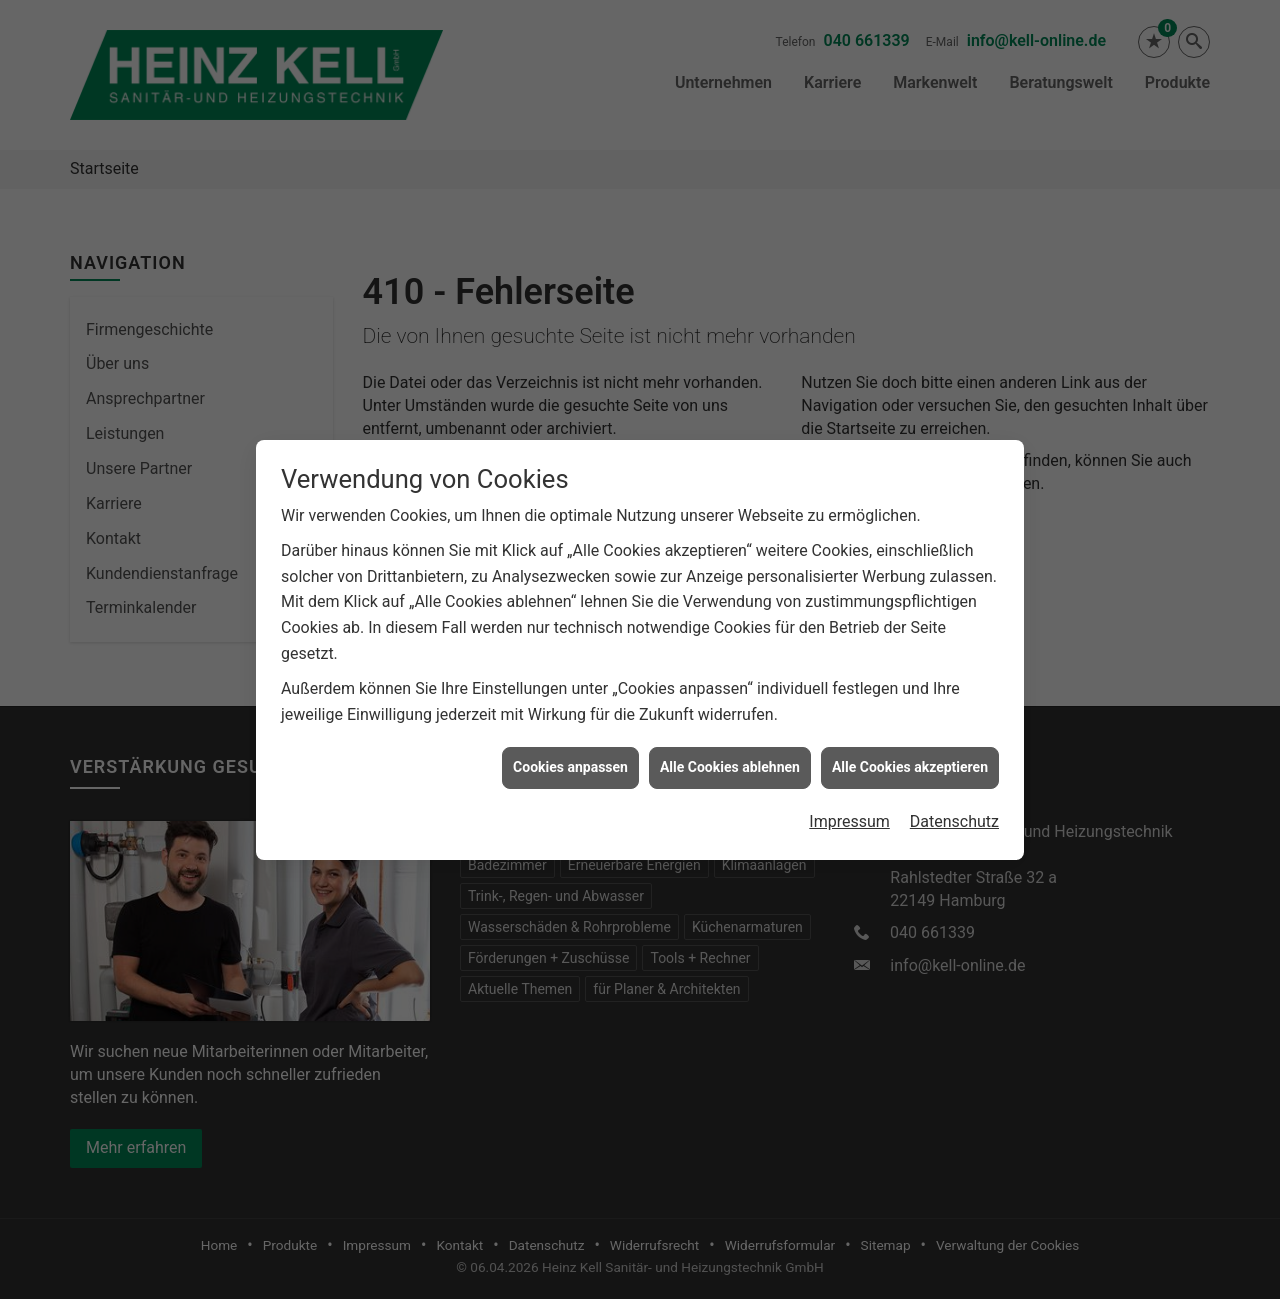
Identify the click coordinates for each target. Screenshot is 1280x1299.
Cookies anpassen (570, 756)
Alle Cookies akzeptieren (910, 756)
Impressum (849, 810)
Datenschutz (954, 810)
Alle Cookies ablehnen (730, 756)
